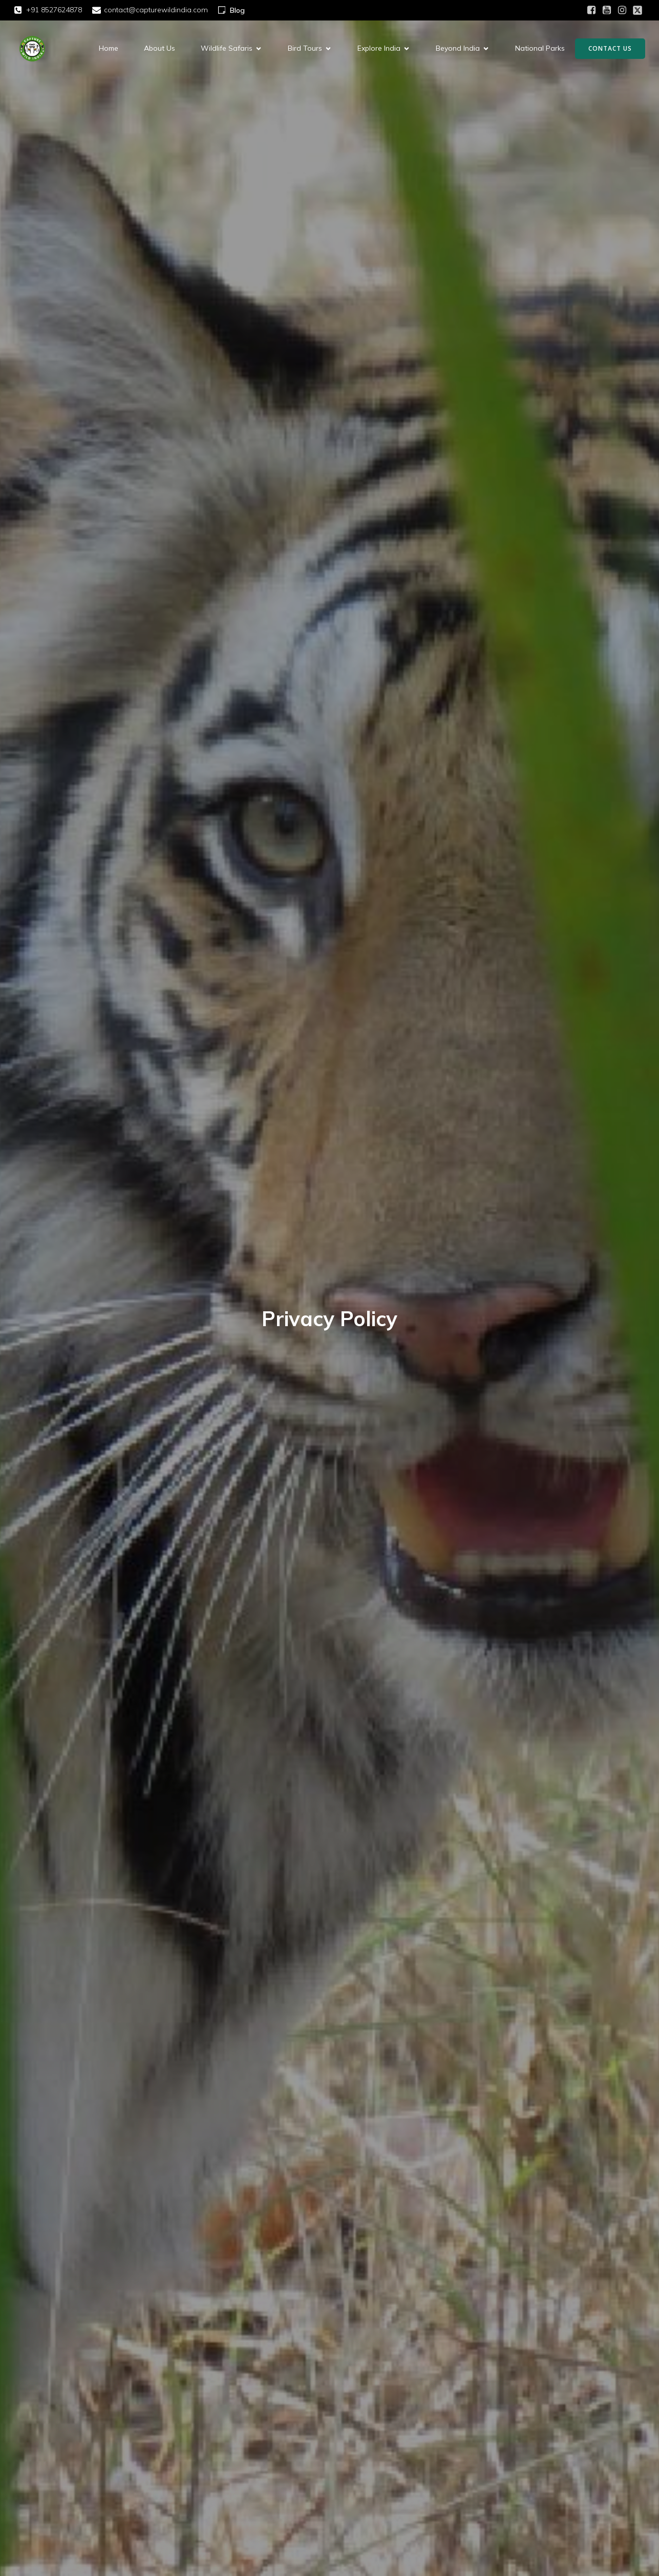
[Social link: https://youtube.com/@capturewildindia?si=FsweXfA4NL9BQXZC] (606, 10)
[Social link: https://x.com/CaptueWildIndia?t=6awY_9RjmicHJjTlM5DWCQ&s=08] (637, 10)
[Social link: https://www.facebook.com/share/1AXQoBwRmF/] (591, 10)
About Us (159, 48)
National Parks (540, 48)
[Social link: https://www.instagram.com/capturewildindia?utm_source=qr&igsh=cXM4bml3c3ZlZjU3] (622, 10)
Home (108, 48)
